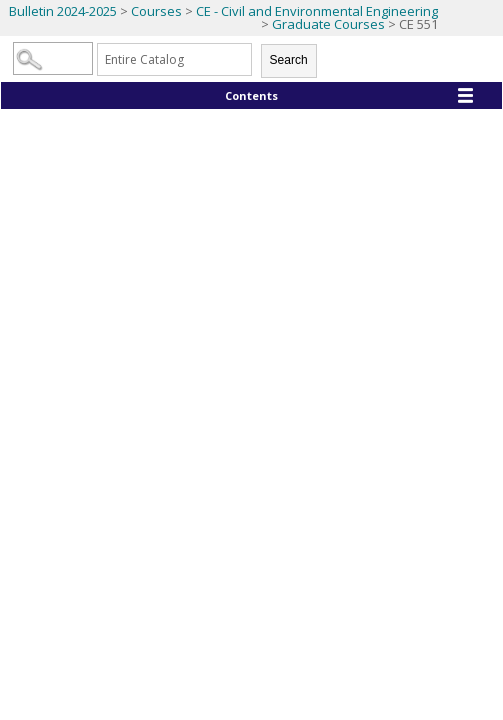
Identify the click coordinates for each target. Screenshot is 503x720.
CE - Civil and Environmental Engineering (317, 11)
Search (289, 60)
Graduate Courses (328, 24)
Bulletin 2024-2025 (63, 11)
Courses (156, 11)
